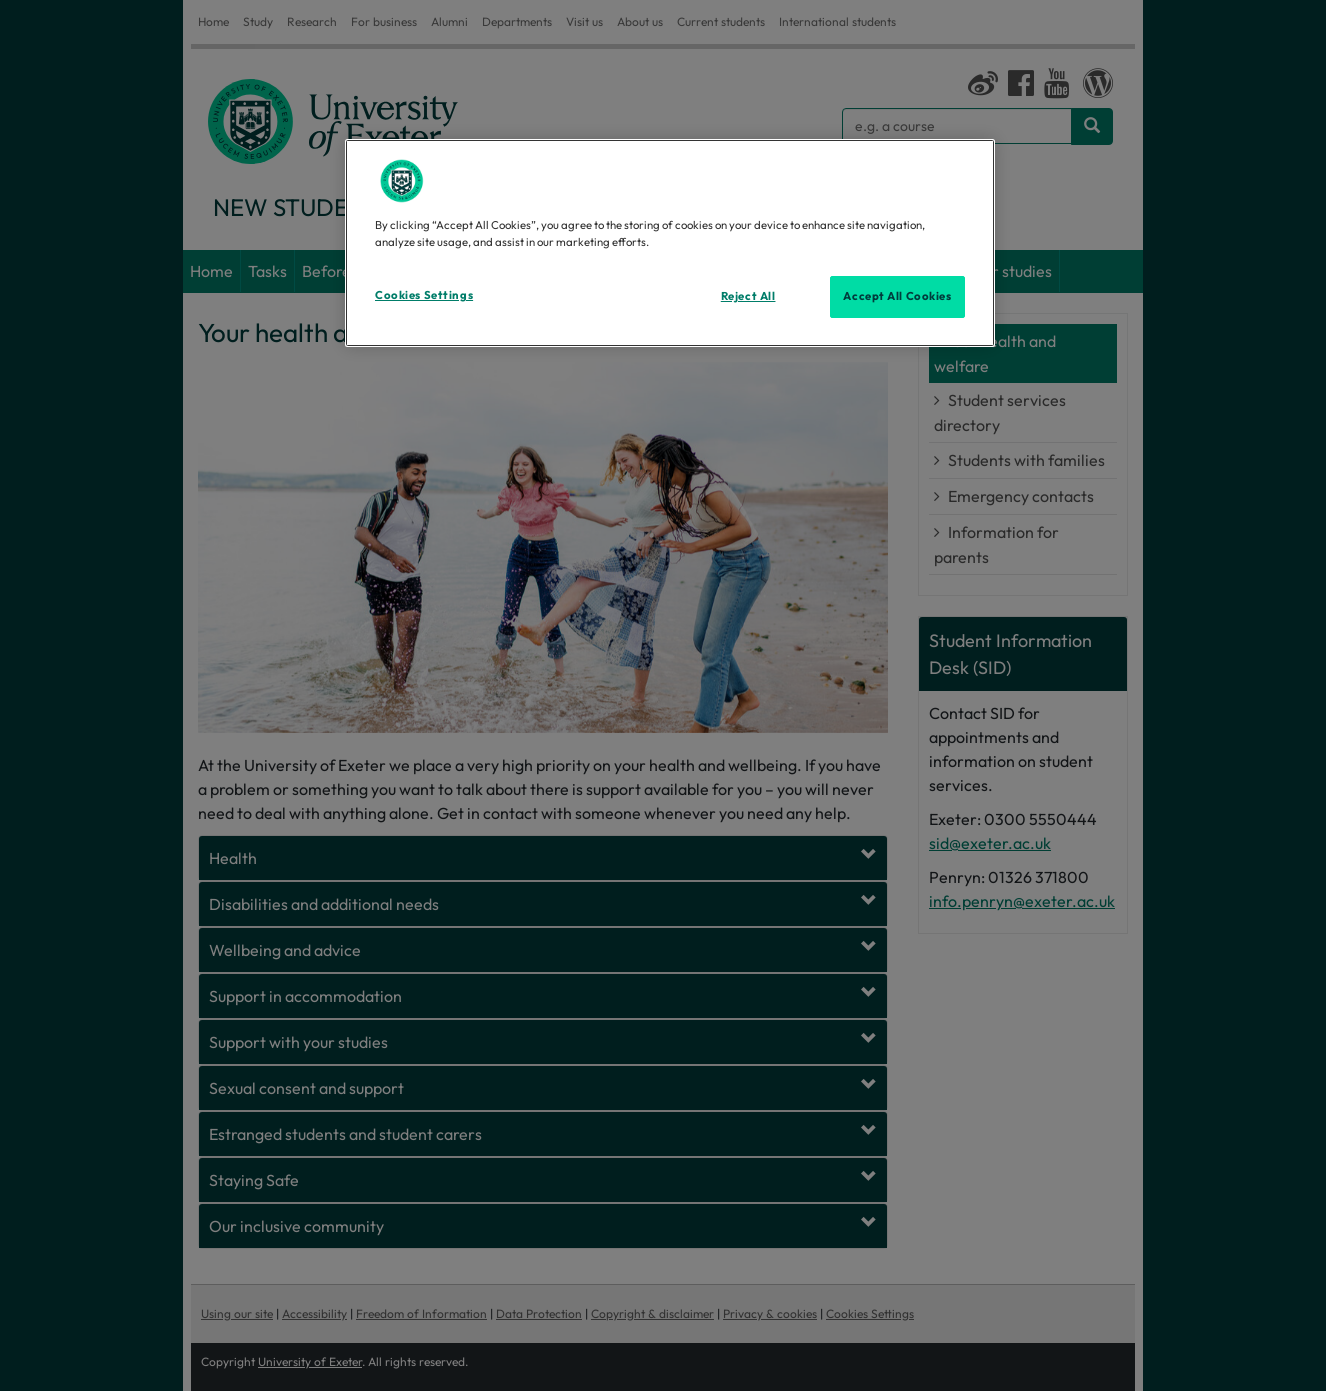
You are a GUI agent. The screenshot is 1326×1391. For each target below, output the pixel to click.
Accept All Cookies (897, 296)
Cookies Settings (424, 295)
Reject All (748, 296)
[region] (670, 243)
